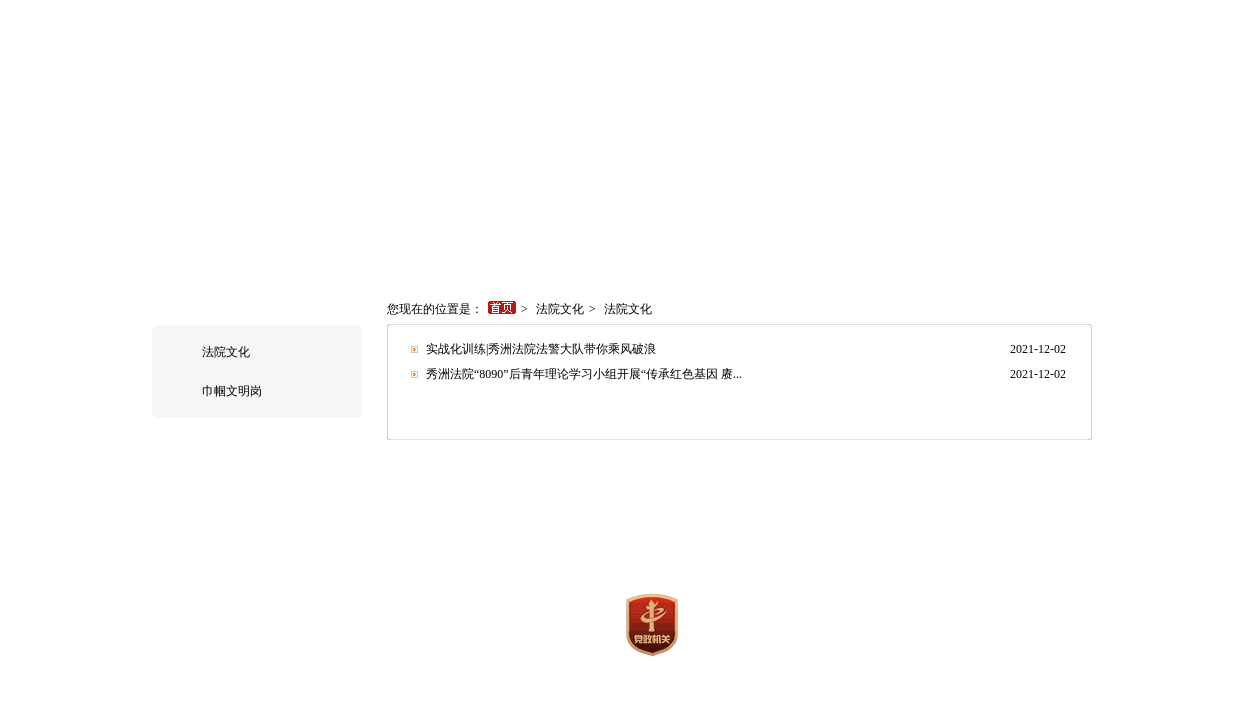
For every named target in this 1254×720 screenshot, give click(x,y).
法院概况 (285, 242)
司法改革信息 (1077, 242)
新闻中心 (355, 242)
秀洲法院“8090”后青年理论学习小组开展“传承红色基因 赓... (584, 374)
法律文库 (860, 242)
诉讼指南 (425, 242)
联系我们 (1000, 242)
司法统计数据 (572, 242)
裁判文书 (790, 242)
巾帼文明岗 (232, 391)
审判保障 (720, 242)
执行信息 (495, 242)
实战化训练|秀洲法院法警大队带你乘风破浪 (541, 349)
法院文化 (226, 352)
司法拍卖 (930, 242)
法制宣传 (691, 477)
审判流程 (650, 242)
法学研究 (768, 477)
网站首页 (215, 242)
